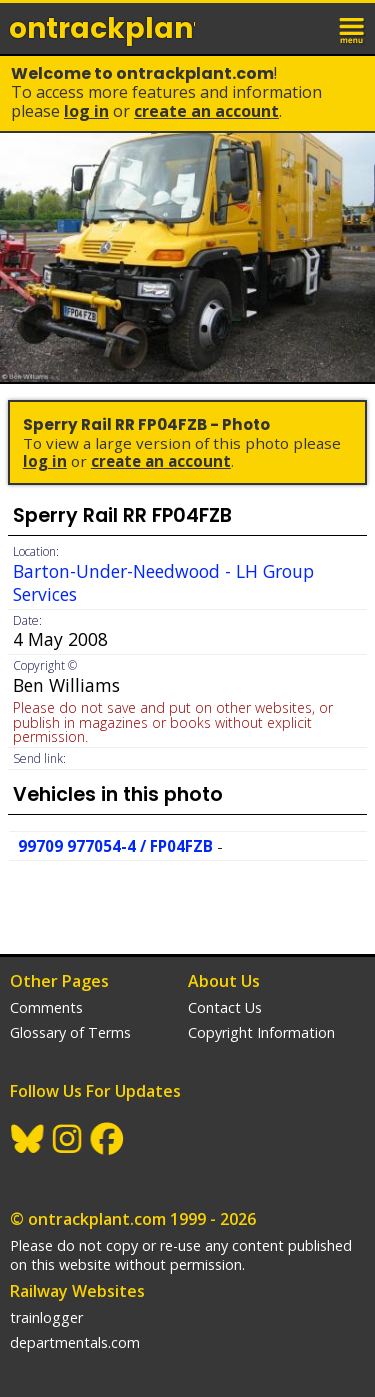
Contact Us (225, 1007)
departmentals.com (75, 1342)
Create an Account (206, 111)
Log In (86, 111)
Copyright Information (261, 1032)
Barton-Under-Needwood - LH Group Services (163, 582)
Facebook (108, 1139)
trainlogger (46, 1317)
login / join (309, 28)
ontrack (102, 28)
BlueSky (28, 1139)
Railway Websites (77, 1291)
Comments (46, 1007)
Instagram (68, 1139)
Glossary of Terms (70, 1032)
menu (353, 28)
